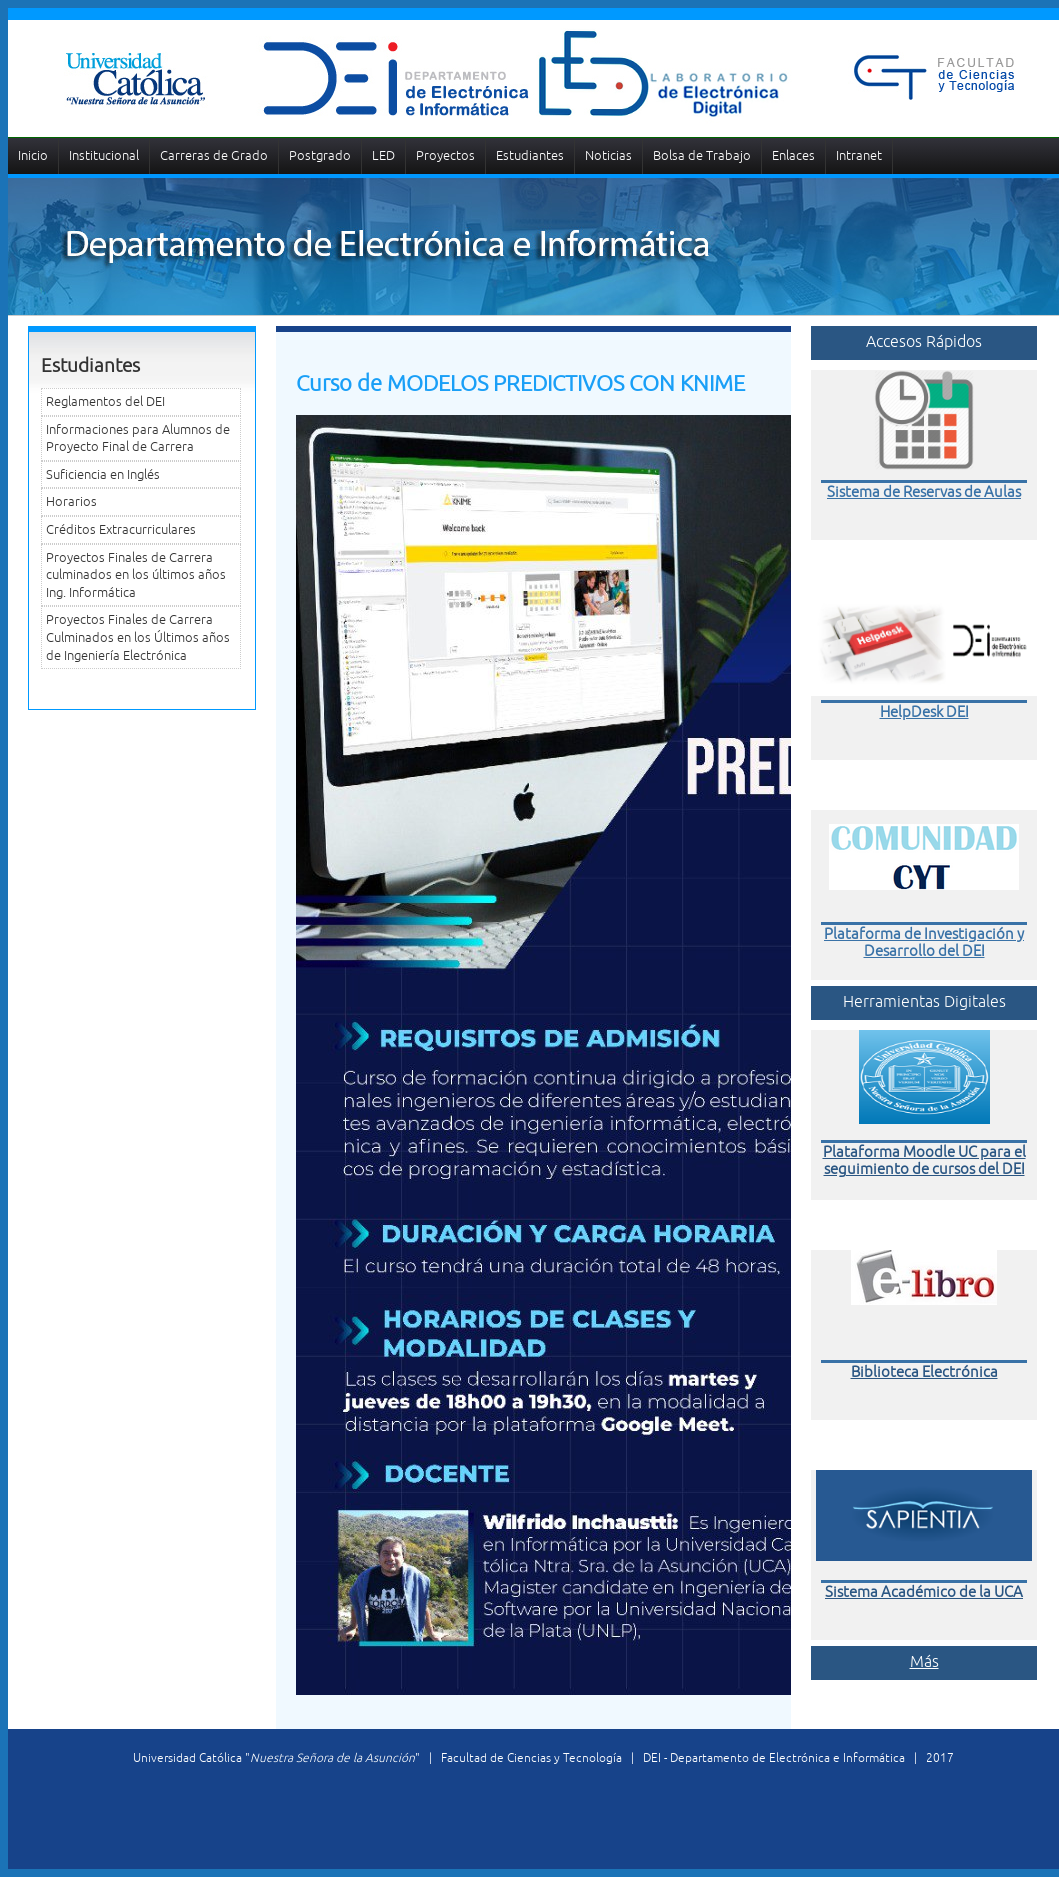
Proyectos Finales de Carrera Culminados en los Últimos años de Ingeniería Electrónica (138, 637)
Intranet (859, 155)
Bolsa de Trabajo (702, 155)
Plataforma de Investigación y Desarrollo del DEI (924, 942)
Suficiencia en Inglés (103, 474)
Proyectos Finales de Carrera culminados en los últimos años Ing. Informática (136, 575)
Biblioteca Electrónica (924, 1371)
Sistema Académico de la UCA (924, 1591)
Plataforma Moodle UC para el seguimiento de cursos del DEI (924, 1160)
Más (924, 1661)
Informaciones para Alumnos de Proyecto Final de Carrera (138, 438)
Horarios (71, 501)
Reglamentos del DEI (105, 401)
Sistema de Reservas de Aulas (924, 491)
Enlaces (793, 155)
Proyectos (445, 155)
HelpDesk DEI (924, 711)
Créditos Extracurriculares (121, 529)
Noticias (608, 155)
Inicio (33, 155)
